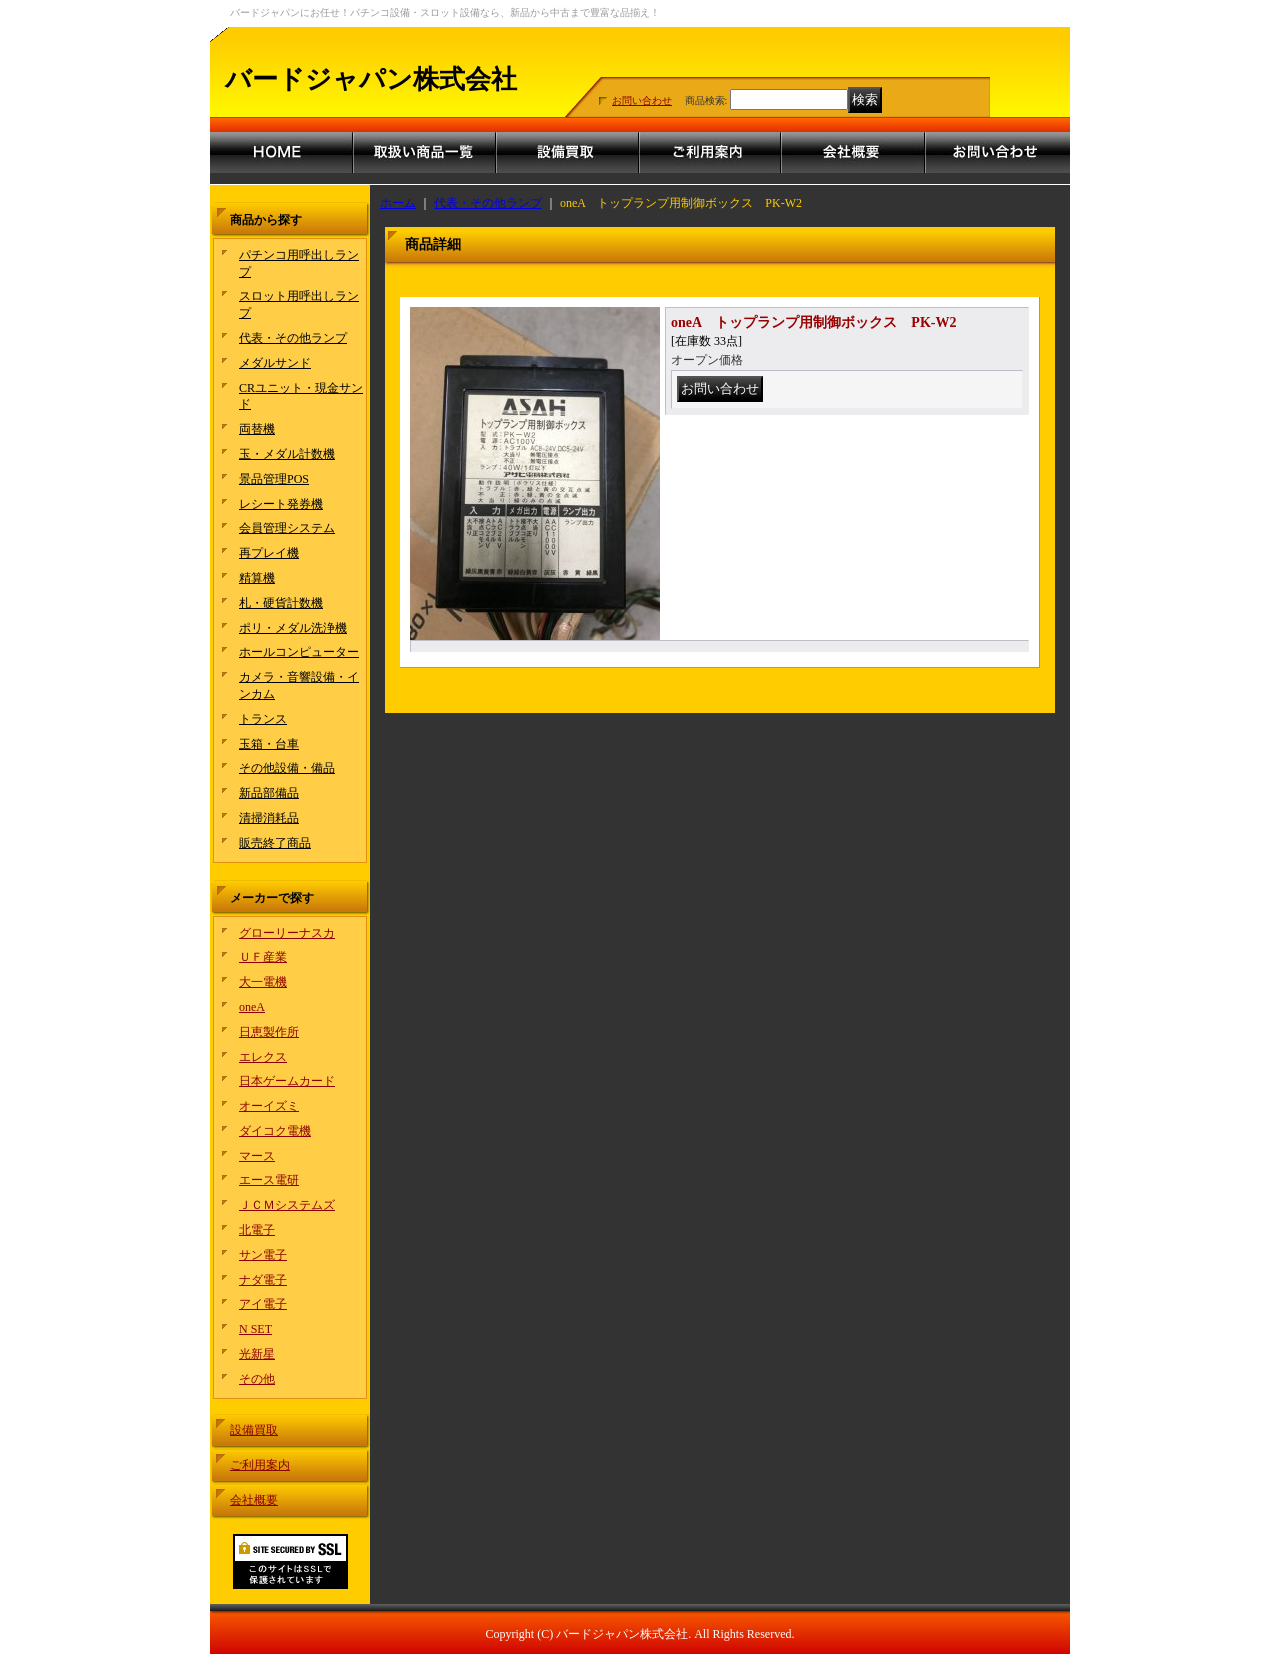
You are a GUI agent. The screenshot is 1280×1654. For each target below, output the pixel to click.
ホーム (398, 203)
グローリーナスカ (287, 933)
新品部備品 (269, 793)
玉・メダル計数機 (287, 454)
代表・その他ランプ (293, 338)
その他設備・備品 (287, 768)
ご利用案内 (260, 1465)
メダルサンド (275, 363)
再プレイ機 (269, 553)
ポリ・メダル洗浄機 (293, 628)
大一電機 (263, 982)
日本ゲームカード (287, 1081)
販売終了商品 (275, 843)
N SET (255, 1329)
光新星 (257, 1354)
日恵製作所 (269, 1032)
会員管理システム (287, 528)
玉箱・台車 (269, 744)
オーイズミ (269, 1106)
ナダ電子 (263, 1280)
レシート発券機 (281, 504)
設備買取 (254, 1430)
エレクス (263, 1057)
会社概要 (254, 1500)
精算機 (257, 578)
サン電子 (263, 1255)
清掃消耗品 (269, 818)
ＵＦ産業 (263, 957)
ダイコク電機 (275, 1131)
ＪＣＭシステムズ (287, 1205)
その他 (257, 1379)
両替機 (257, 429)
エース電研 (269, 1180)
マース (257, 1156)
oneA (252, 1007)
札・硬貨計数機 (281, 603)
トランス (263, 719)
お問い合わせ (642, 100)
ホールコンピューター (299, 652)
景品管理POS (274, 479)
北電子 (257, 1230)
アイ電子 (263, 1304)
